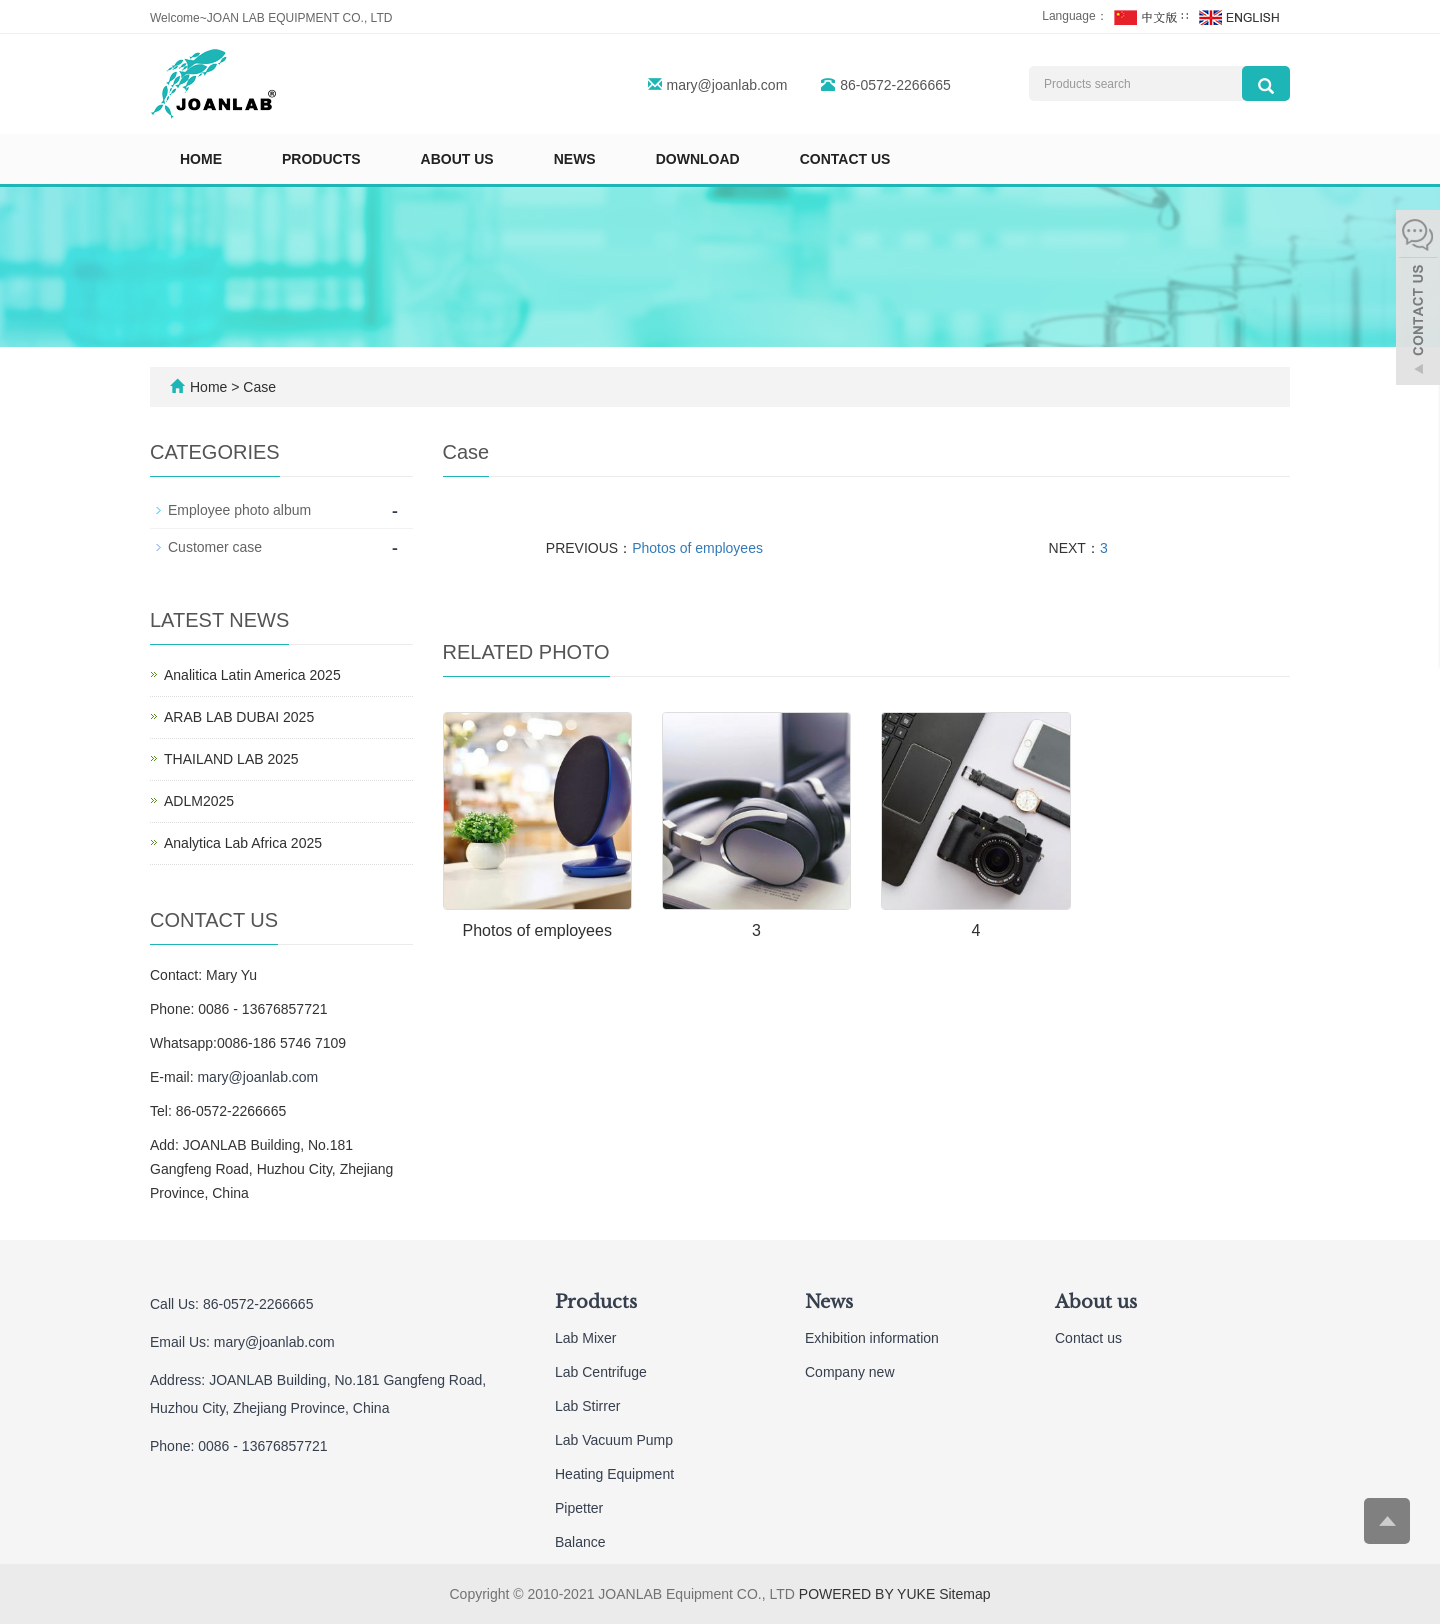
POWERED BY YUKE (869, 1594)
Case (259, 387)
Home (201, 159)
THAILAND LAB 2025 (231, 759)
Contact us (845, 159)
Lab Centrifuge (601, 1372)
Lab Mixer (585, 1338)
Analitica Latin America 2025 (252, 675)
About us (457, 159)
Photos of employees (697, 548)
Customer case (215, 547)
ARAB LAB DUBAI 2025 (239, 717)
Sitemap (964, 1594)
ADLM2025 (199, 801)
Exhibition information (872, 1338)
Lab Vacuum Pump (614, 1440)
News (575, 159)
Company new (850, 1372)
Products (321, 159)
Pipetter (579, 1508)
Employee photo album (239, 510)
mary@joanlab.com (727, 85)
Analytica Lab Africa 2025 (243, 843)
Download (698, 159)
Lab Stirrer (587, 1406)
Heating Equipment (614, 1474)
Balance (580, 1542)
